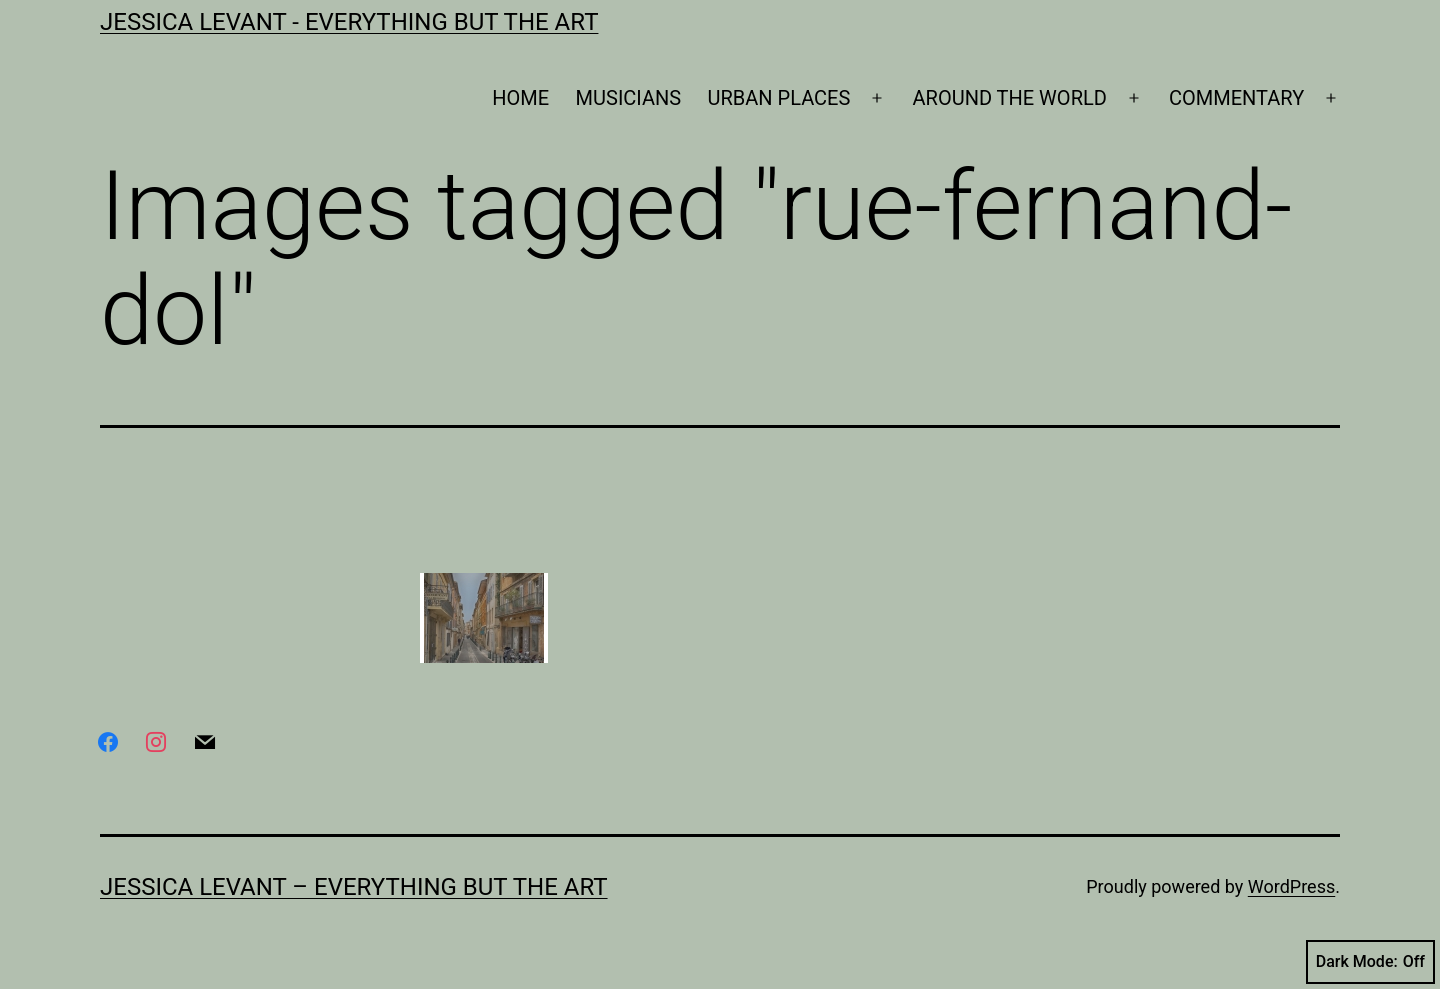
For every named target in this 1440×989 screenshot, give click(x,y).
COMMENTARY (1236, 98)
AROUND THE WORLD (1010, 98)
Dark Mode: (1370, 962)
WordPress (1291, 886)
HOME (520, 98)
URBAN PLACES (779, 98)
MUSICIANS (629, 98)
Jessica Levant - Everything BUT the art (349, 22)
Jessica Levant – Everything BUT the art (354, 887)
